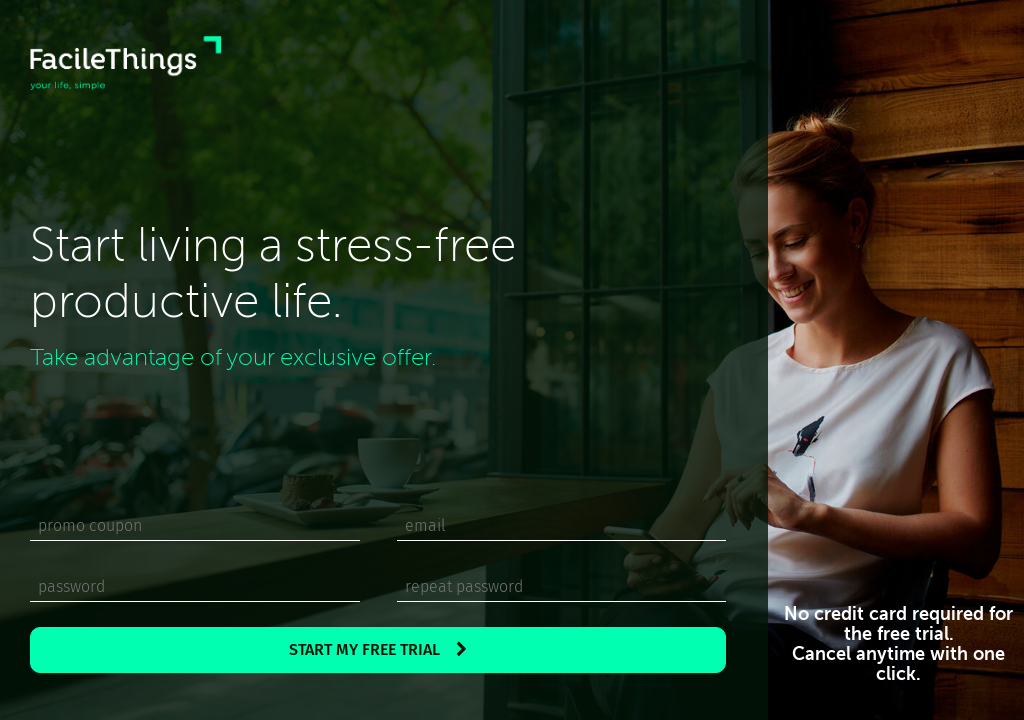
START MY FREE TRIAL (378, 649)
